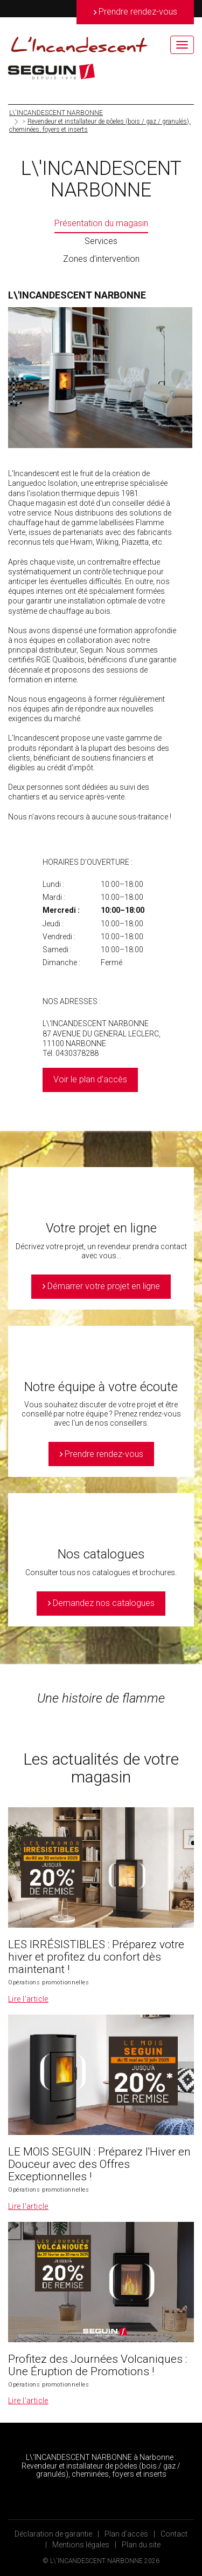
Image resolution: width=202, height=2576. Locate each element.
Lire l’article (28, 1999)
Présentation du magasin (101, 223)
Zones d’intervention (101, 259)
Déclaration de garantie (53, 2534)
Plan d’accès (126, 2534)
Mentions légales (80, 2544)
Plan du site (141, 2544)
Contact (174, 2534)
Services (101, 241)
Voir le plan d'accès (90, 1079)
